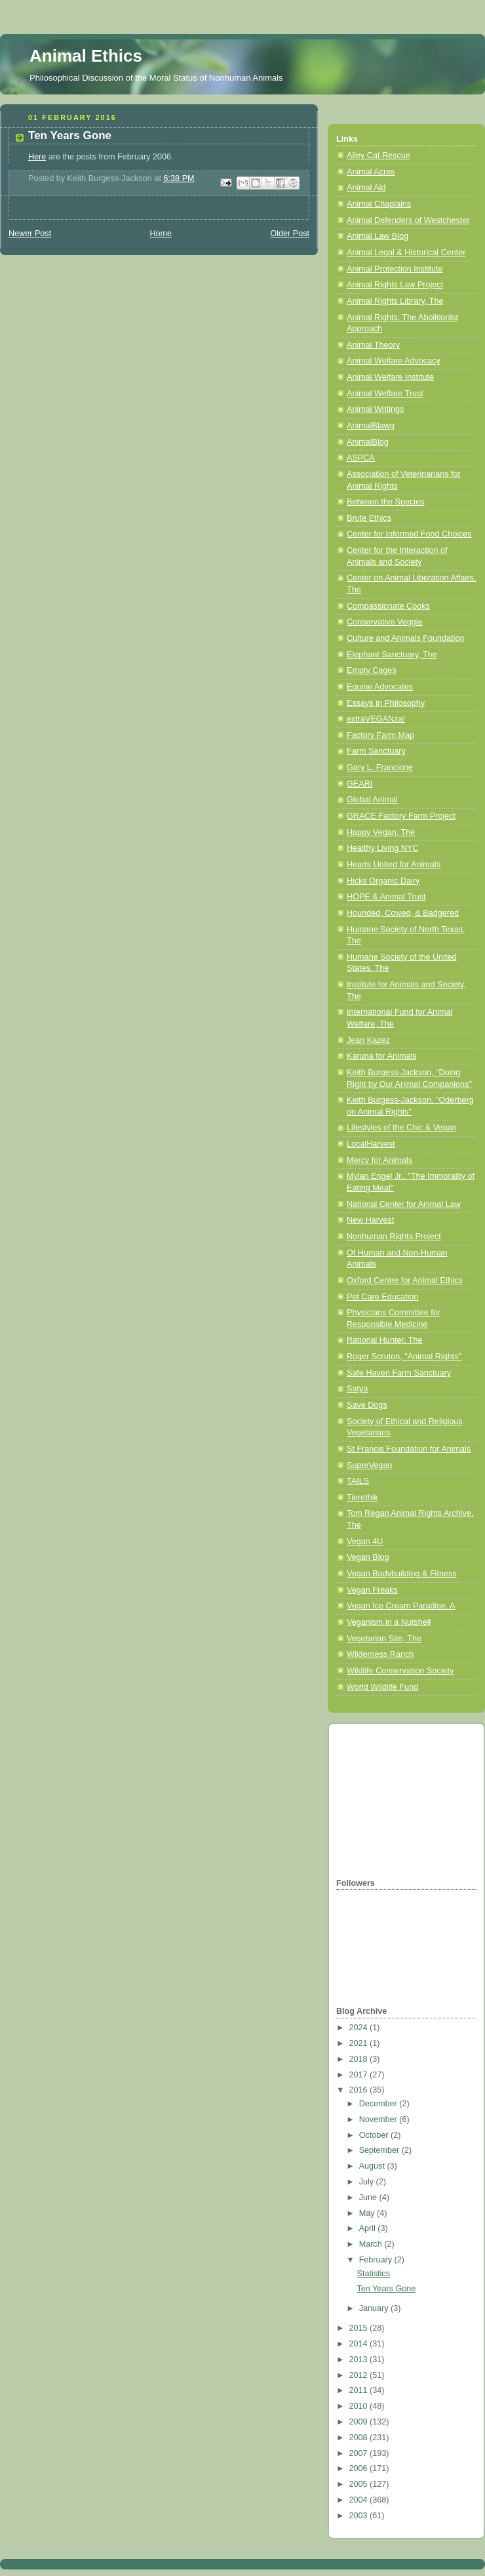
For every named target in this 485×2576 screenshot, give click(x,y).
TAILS (358, 1481)
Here (37, 156)
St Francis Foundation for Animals (409, 1449)
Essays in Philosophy (386, 703)
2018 (359, 2059)
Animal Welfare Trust (385, 393)
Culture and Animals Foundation (405, 638)
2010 (359, 2406)
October (375, 2135)
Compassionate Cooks (388, 606)
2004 (359, 2499)
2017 (359, 2074)
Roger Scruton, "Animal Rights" (404, 1356)
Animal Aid (366, 187)
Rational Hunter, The (384, 1340)
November (379, 2119)
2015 (359, 2328)
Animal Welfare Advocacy (393, 360)
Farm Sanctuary (376, 751)
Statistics (373, 2273)
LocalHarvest (371, 1144)
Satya (357, 1388)
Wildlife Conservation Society (400, 1670)
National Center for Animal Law (404, 1204)
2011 (359, 2390)
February (377, 2259)
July (367, 2181)
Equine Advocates (380, 686)
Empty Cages (372, 670)
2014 (359, 2343)
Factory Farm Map (380, 735)
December (379, 2103)
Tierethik (362, 1497)
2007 (359, 2453)
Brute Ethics (369, 518)
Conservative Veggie (385, 621)
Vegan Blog (368, 1557)
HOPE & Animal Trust (386, 896)
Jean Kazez (368, 1040)
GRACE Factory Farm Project (401, 816)
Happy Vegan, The (381, 832)
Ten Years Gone (386, 2288)
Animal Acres (371, 171)
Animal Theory (373, 345)
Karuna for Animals (382, 1056)
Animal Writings (375, 409)
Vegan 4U (365, 1541)
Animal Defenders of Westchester (408, 220)
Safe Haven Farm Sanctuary (399, 1373)
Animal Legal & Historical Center (406, 252)
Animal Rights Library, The (395, 301)
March (372, 2244)
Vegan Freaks (372, 1590)
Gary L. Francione (380, 767)
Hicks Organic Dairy (383, 881)
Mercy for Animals (379, 1160)
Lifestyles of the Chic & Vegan (402, 1127)
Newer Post (30, 233)
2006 (359, 2468)
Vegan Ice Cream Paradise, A (401, 1605)
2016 (359, 2090)
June (369, 2197)
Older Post (289, 233)
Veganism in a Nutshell (389, 1622)
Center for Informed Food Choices (409, 534)
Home (160, 233)
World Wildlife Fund (382, 1687)
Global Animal (372, 799)
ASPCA (361, 457)
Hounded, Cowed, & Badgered (403, 913)
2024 (359, 2027)
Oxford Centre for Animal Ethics (405, 1280)
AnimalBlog (368, 442)
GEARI (359, 783)
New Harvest (370, 1220)
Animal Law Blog (377, 236)
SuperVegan (369, 1465)
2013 (359, 2359)
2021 (359, 2043)
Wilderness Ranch (380, 1654)
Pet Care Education (382, 1296)
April (368, 2228)
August (373, 2166)
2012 (359, 2375)
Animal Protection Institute (394, 269)
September (380, 2150)
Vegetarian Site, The (384, 1638)
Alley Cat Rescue (378, 155)
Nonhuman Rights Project (394, 1236)
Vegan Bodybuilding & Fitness (402, 1573)
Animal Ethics (85, 56)
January (375, 2308)
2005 (359, 2484)
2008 (359, 2437)
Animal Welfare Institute (390, 377)
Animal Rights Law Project (395, 284)
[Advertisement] (401, 1798)
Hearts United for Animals (393, 864)
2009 (359, 2421)
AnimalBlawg (371, 425)
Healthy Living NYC (382, 848)
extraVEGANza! (376, 719)
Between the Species (385, 501)
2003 (359, 2515)
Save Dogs (367, 1405)
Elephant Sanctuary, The (392, 654)
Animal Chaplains (379, 204)
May (368, 2213)
